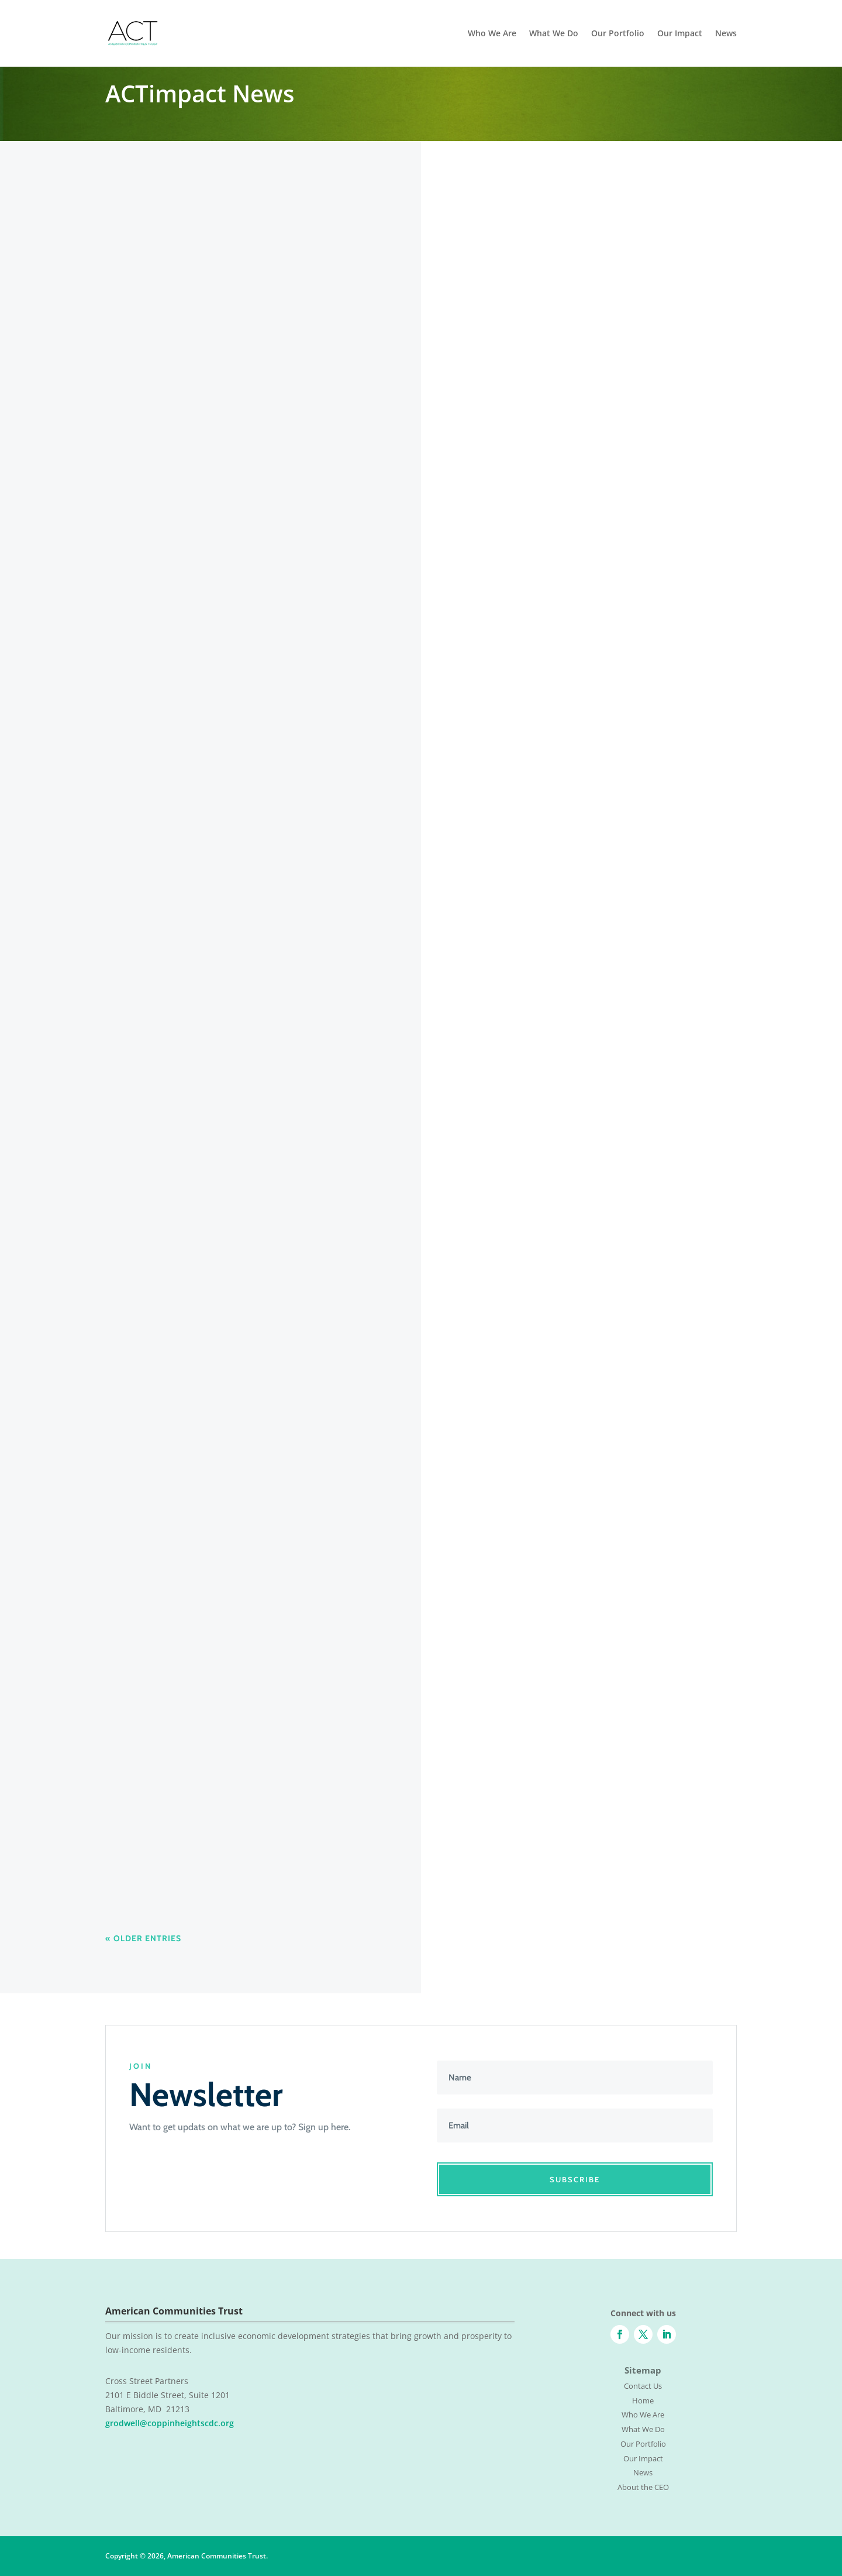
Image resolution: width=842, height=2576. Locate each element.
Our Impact (679, 34)
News (726, 34)
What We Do (553, 34)
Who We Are (492, 34)
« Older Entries (143, 1938)
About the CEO (643, 2487)
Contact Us (643, 2386)
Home (643, 2400)
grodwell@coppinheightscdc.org (169, 2423)
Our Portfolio (617, 34)
